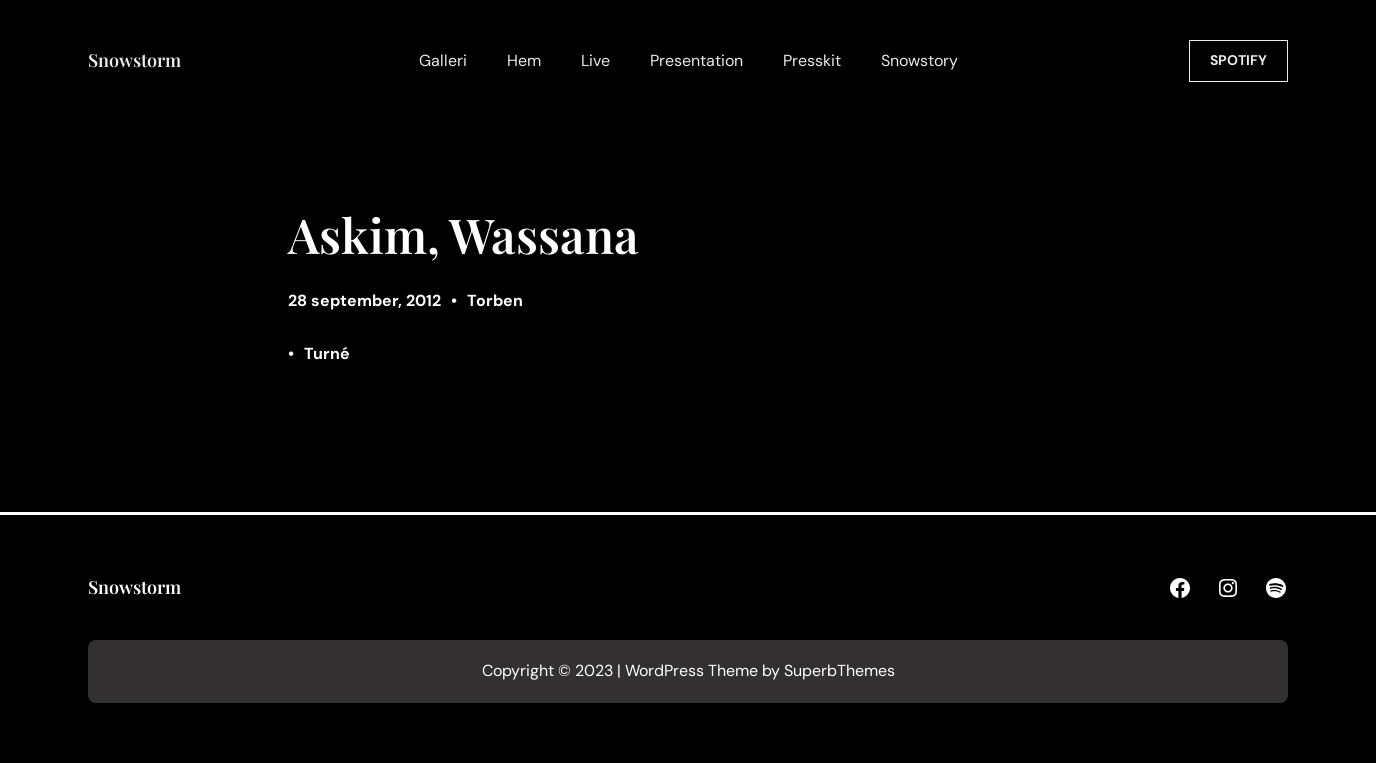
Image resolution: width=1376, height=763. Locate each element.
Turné (327, 353)
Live (595, 60)
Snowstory (919, 60)
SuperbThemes (839, 670)
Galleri (443, 60)
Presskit (812, 60)
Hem (524, 60)
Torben (495, 300)
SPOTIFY (1238, 60)
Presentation (696, 60)
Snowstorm (134, 60)
